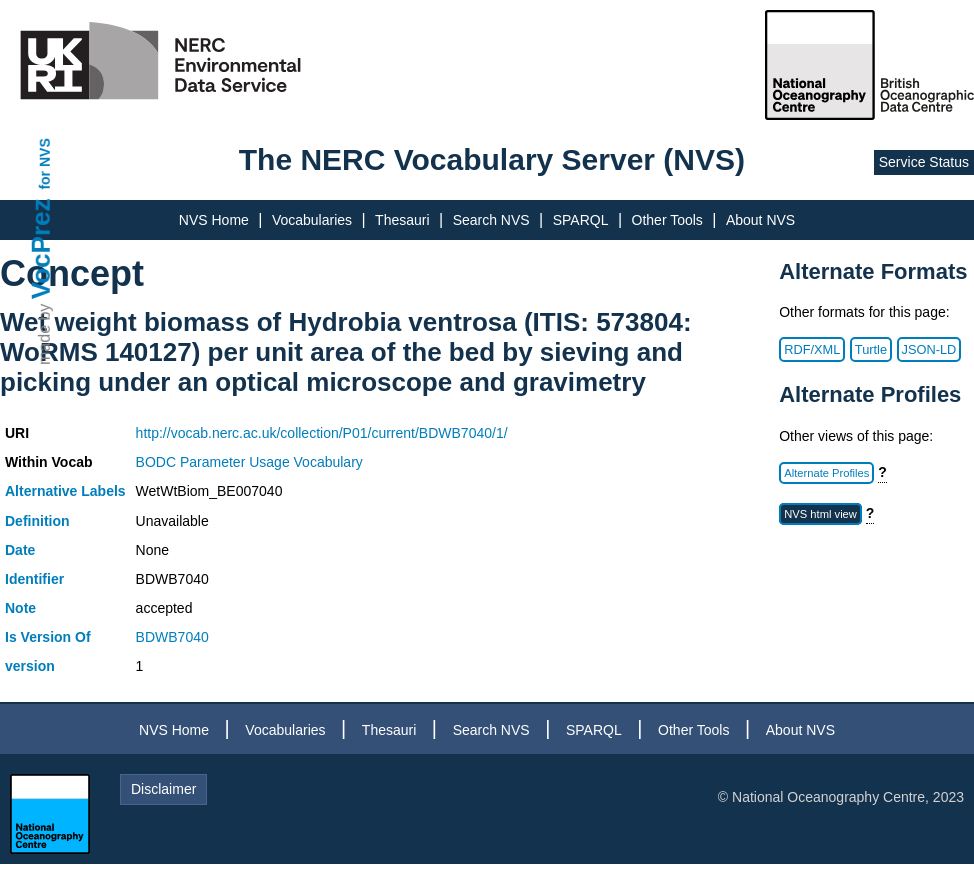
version (30, 666)
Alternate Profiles (826, 473)
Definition (37, 521)
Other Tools (667, 220)
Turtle (871, 349)
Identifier (34, 579)
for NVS (45, 163)
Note (20, 608)
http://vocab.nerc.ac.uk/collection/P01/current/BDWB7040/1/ (322, 433)
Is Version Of (48, 637)
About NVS (760, 220)
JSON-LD (929, 349)
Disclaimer (163, 789)
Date (20, 550)
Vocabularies (312, 220)
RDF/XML (812, 349)
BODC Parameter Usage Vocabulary (249, 462)
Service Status (924, 162)
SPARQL (581, 220)
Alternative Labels (65, 491)
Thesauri (402, 220)
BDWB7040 (172, 637)
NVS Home (214, 220)
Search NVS (491, 220)
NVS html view (820, 514)
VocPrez (41, 248)
